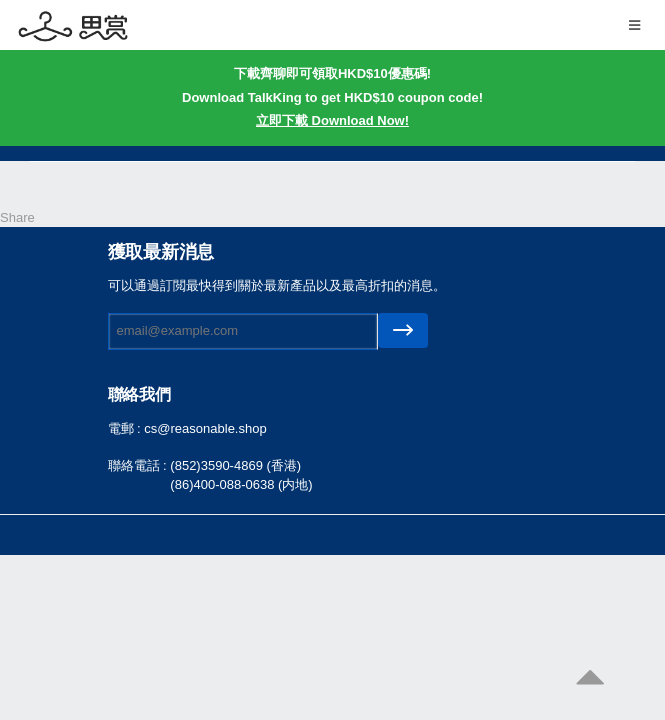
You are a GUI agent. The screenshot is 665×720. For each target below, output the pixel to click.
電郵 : (126, 428)
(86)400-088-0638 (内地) (241, 484)
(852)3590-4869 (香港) (235, 465)
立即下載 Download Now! (332, 120)
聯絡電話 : (139, 465)
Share (17, 217)
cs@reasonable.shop (205, 428)
